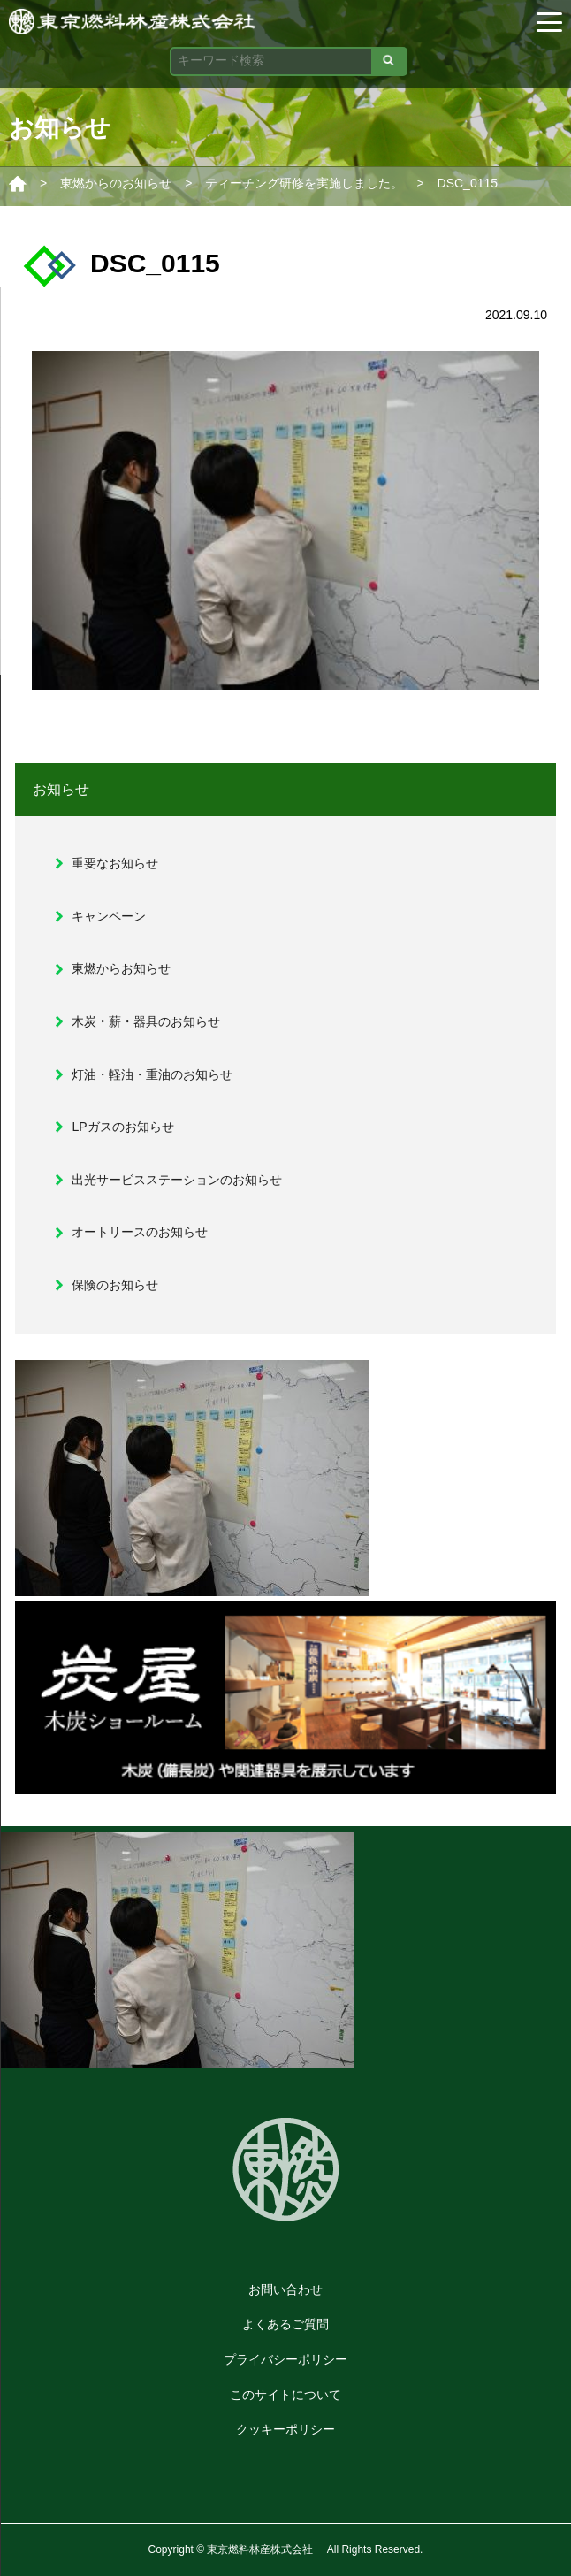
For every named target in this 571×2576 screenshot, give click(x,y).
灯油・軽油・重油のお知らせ (152, 1074)
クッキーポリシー (285, 2429)
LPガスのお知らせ (122, 1127)
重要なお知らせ (115, 863)
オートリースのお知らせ (140, 1232)
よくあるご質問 (285, 2324)
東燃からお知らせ (121, 968)
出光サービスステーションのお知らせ (177, 1180)
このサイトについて (285, 2395)
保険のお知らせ (115, 1285)
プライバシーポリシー (285, 2359)
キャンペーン (109, 916)
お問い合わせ (285, 2289)
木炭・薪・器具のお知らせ (146, 1021)
